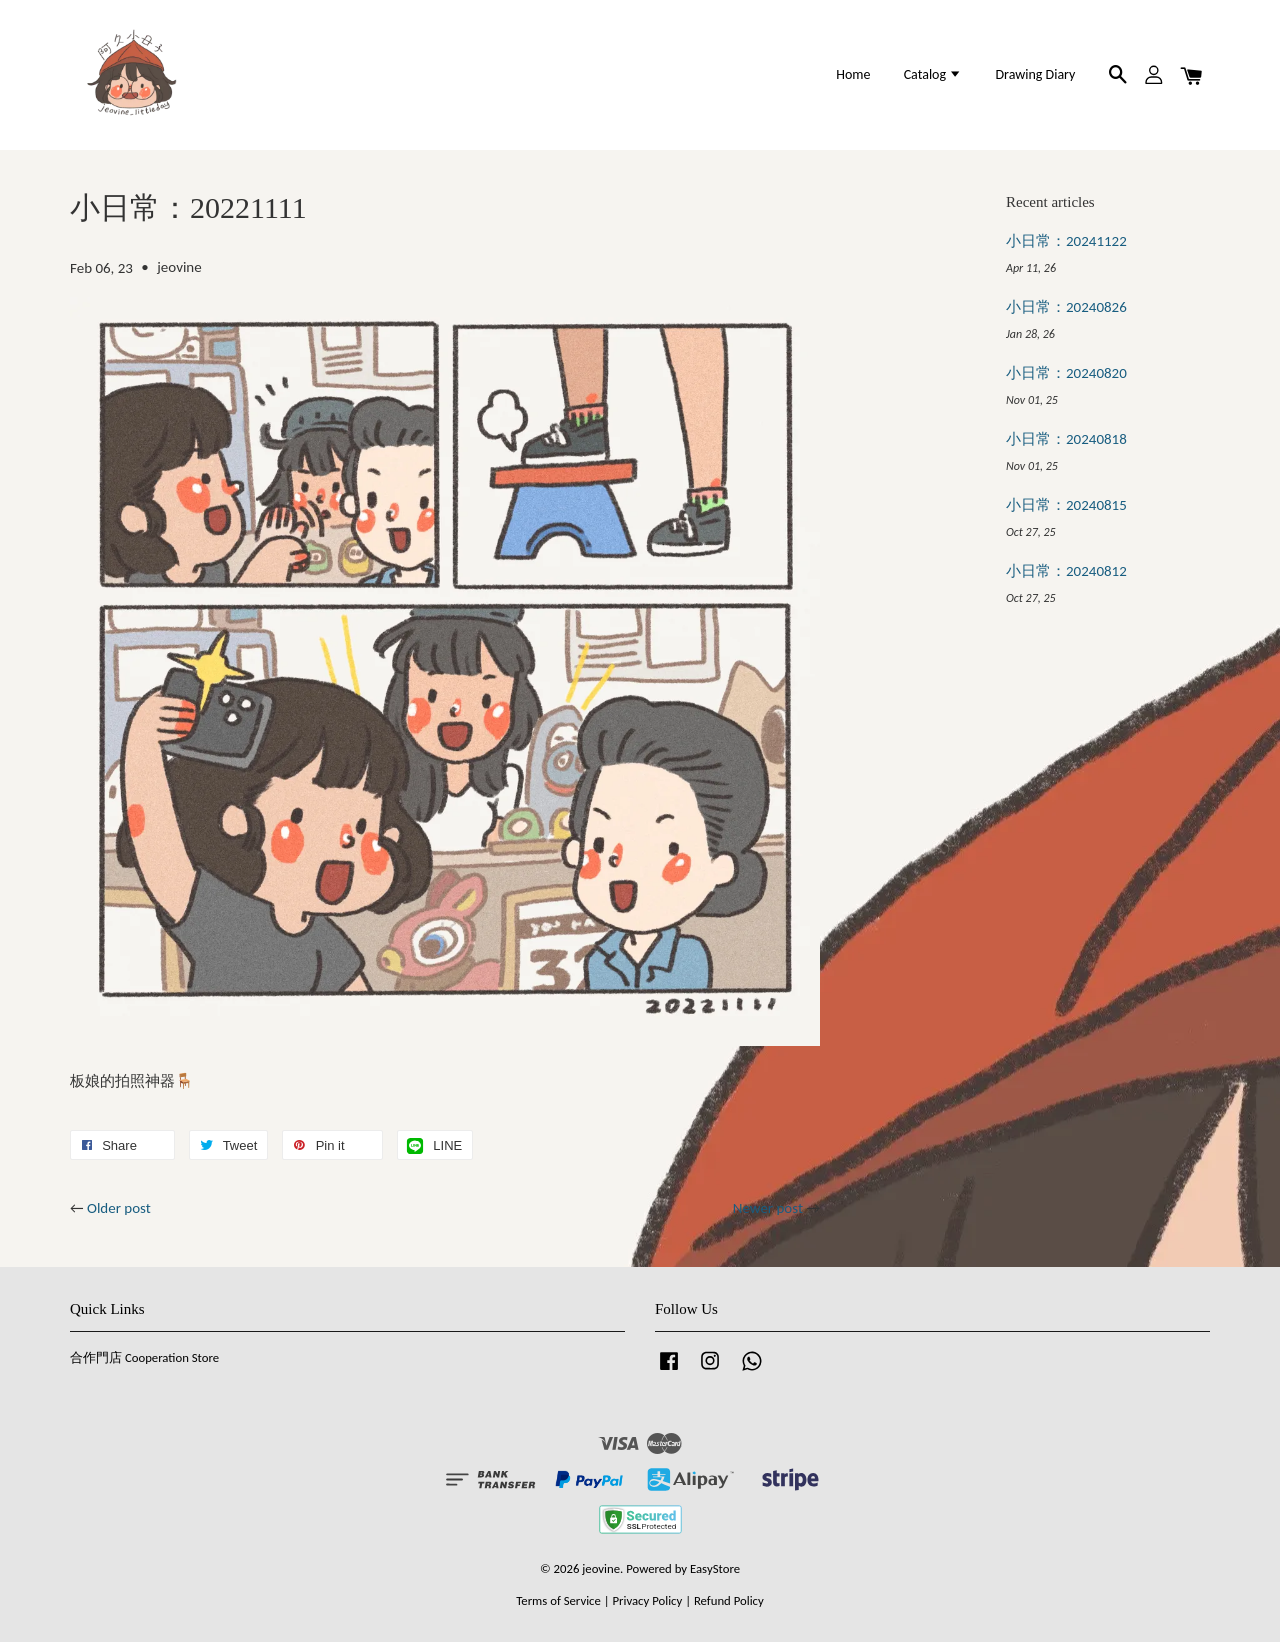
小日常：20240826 (1066, 307)
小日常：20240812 (1066, 571)
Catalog (933, 74)
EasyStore (715, 1568)
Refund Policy (729, 1600)
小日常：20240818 (1066, 439)
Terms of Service (558, 1600)
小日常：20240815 (1066, 505)
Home (853, 74)
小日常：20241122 (1066, 241)
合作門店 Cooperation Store (144, 1357)
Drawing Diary (1035, 74)
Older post (119, 1208)
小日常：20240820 (1066, 373)
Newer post (768, 1208)
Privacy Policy (647, 1600)
